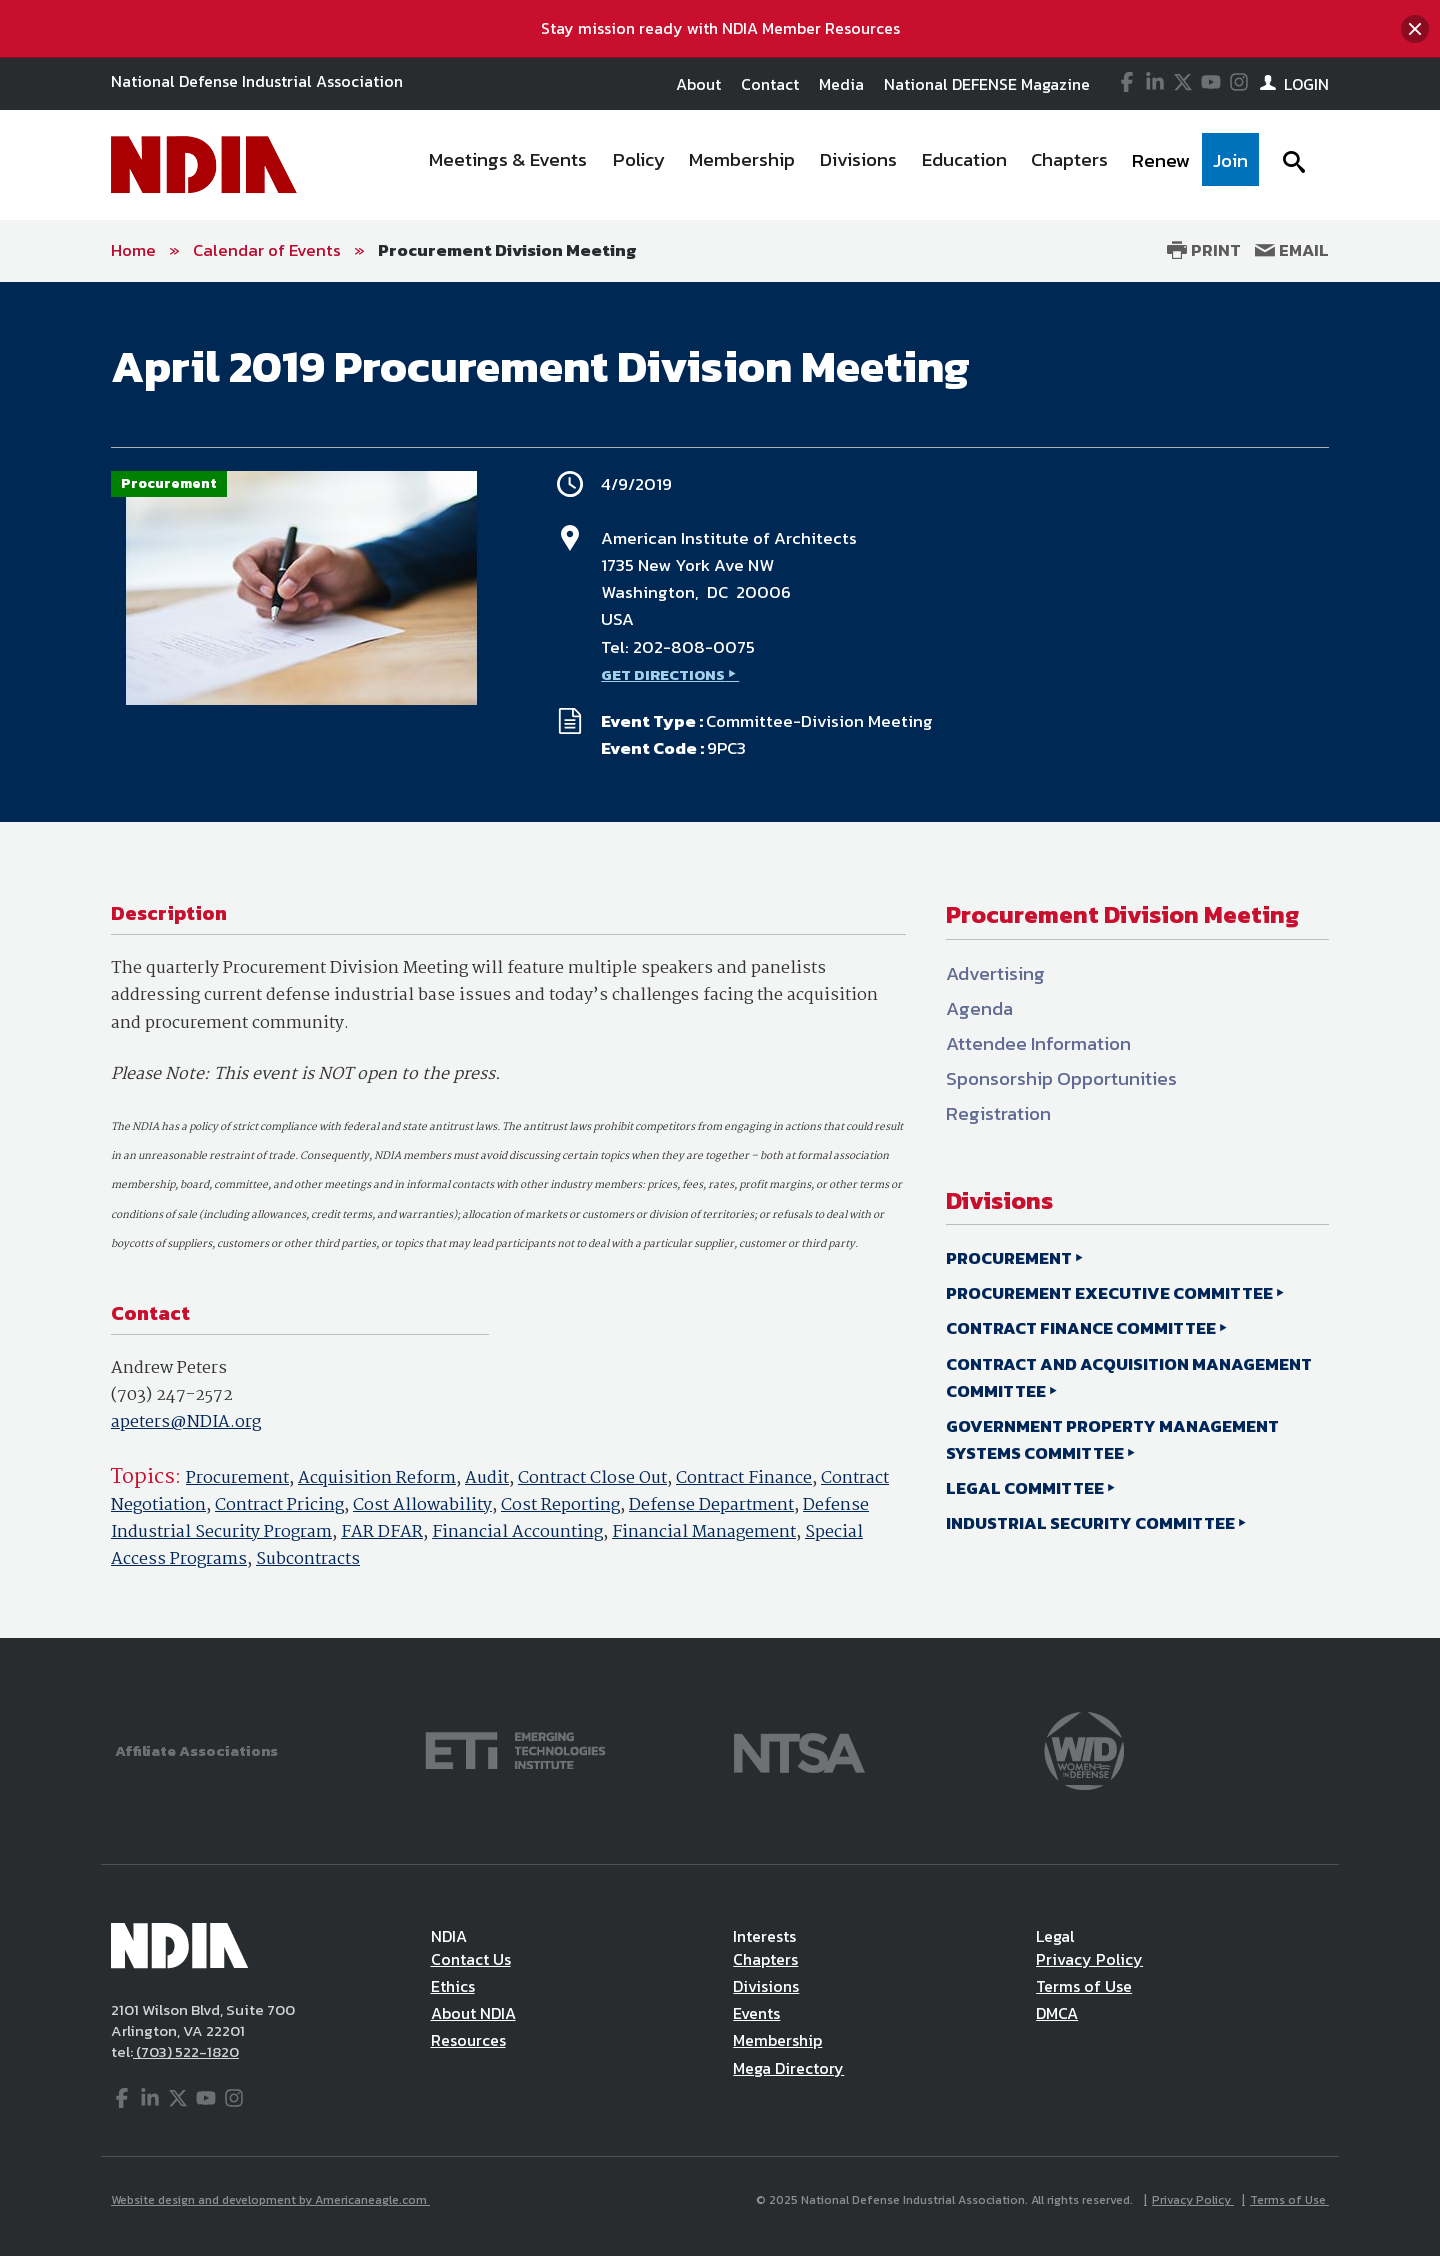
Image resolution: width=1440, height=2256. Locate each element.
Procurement (237, 1478)
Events (756, 2013)
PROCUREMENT (1009, 1258)
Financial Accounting (517, 1532)
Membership (777, 2040)
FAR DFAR (382, 1532)
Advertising (995, 973)
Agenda (979, 1008)
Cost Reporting (560, 1505)
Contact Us (471, 1959)
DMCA (1057, 2013)
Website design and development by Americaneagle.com (270, 2200)
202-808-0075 (694, 647)
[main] (720, 960)
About (698, 84)
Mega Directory (788, 2068)
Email (1292, 250)
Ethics (453, 1986)
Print (1204, 250)
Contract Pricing (279, 1505)
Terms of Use (1084, 1986)
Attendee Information (1038, 1043)
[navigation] (838, 165)
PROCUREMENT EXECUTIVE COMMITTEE (1109, 1293)
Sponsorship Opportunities (1061, 1078)
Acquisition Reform (377, 1478)
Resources (468, 2040)
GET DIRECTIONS (663, 674)
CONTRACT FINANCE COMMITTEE (1081, 1328)
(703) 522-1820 (186, 2051)
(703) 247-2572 (172, 1395)
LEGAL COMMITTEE (1025, 1488)
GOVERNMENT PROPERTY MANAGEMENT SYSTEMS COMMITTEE (1112, 1439)
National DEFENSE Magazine (987, 84)
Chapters (765, 1959)
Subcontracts (308, 1559)
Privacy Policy (1089, 1959)
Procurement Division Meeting (507, 250)
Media (841, 84)
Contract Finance (744, 1478)
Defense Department (711, 1505)
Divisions (766, 1986)
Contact (770, 84)
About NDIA (473, 2013)
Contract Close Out (592, 1478)
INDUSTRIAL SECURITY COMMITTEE (1090, 1523)
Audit (487, 1478)
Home (133, 250)
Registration (998, 1113)
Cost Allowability (422, 1505)
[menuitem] (509, 165)
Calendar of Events (267, 250)
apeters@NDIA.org (186, 1422)
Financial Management (704, 1532)
